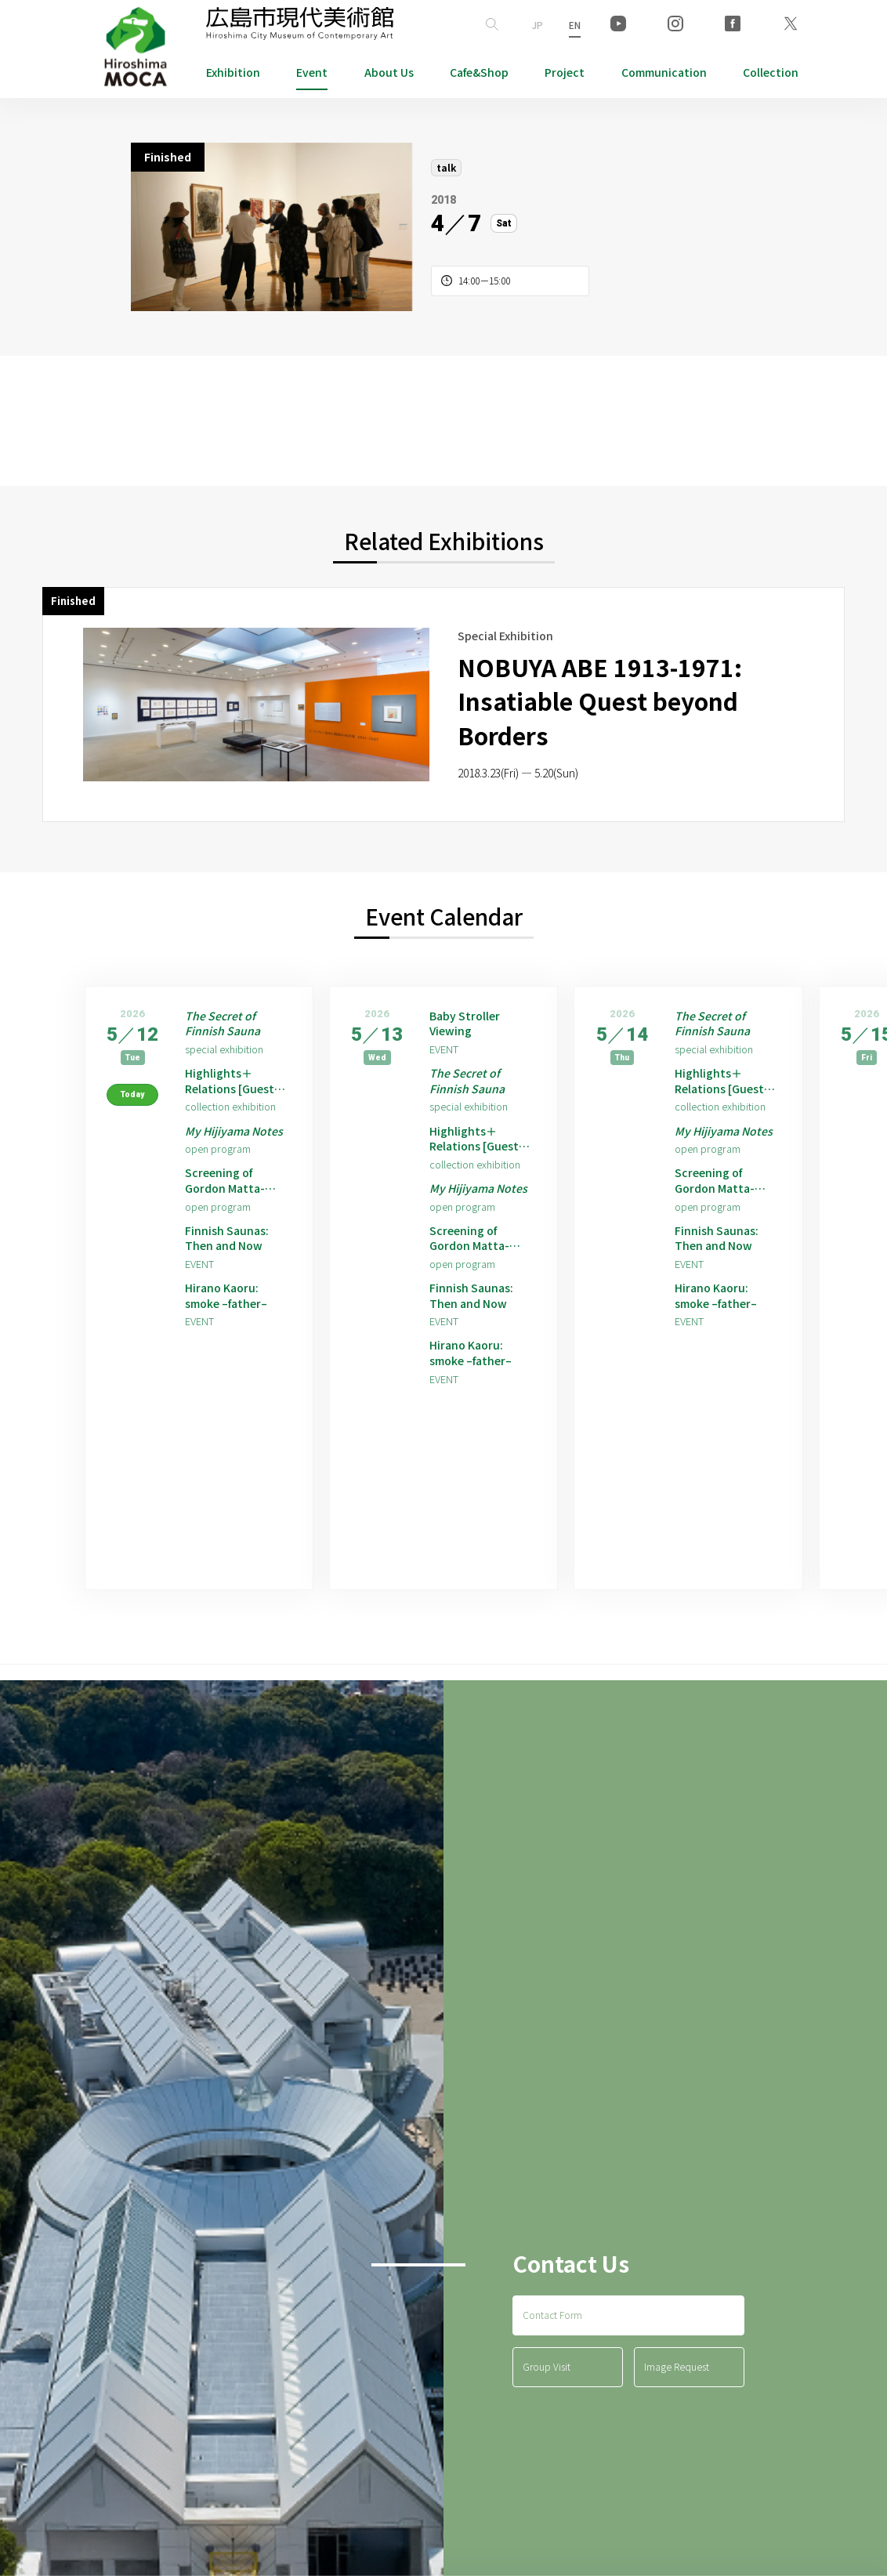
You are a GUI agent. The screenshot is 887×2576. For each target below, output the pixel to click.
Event (312, 72)
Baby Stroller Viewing (468, 1026)
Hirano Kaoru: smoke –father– (231, 1335)
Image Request (676, 2426)
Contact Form (552, 2374)
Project (565, 72)
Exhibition (233, 72)
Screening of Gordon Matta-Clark (229, 1212)
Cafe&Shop (479, 72)
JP (537, 24)
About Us (389, 72)
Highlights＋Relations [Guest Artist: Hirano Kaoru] (235, 1088)
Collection (770, 72)
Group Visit (546, 2426)
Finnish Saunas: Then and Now (230, 1274)
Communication (664, 72)
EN (575, 24)
